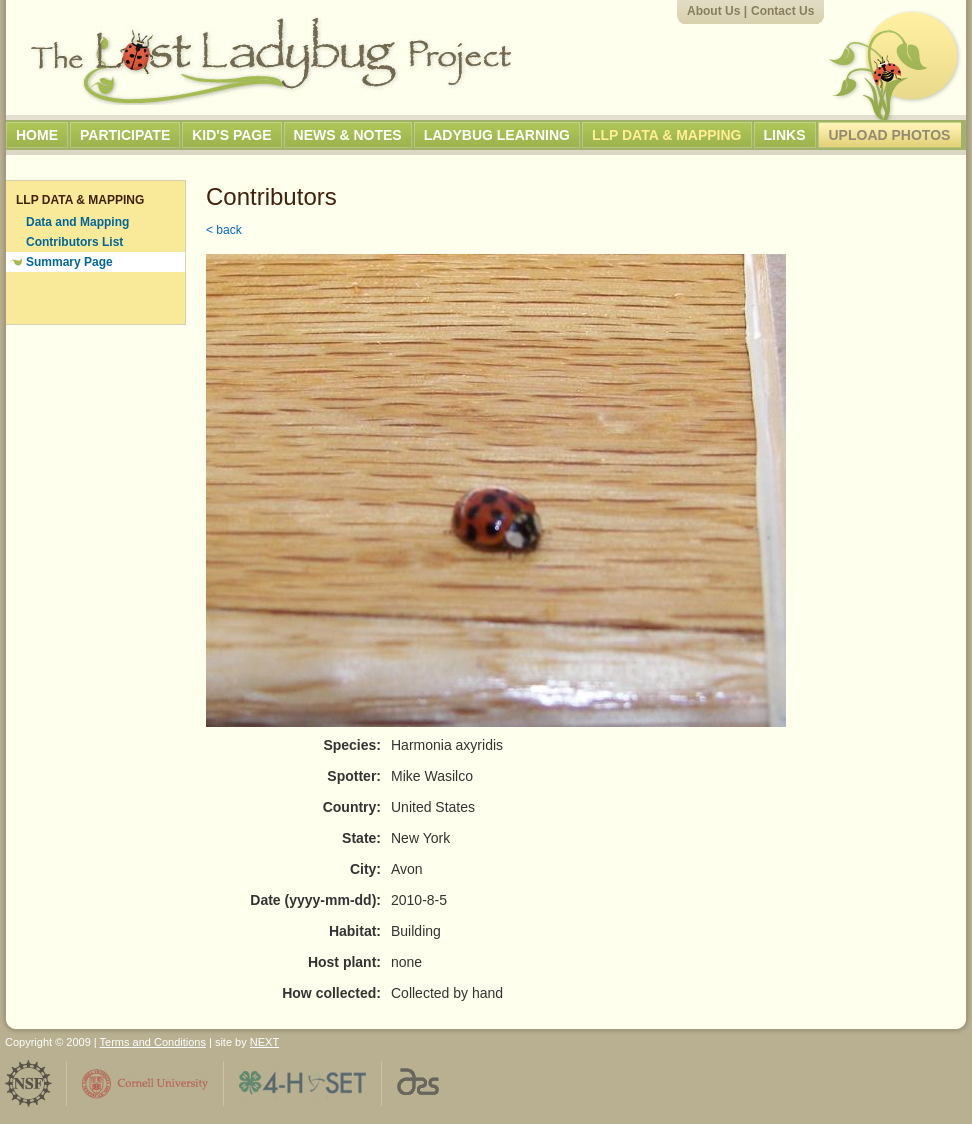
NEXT (264, 1042)
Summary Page (69, 262)
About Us (713, 11)
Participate (125, 135)
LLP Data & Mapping (667, 135)
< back (224, 230)
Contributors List (74, 242)
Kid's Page (231, 135)
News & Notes (348, 135)
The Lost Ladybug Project (271, 61)
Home (37, 135)
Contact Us (782, 11)
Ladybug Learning (497, 135)
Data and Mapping (77, 222)
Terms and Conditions (153, 1042)
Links (785, 135)
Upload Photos (890, 135)
